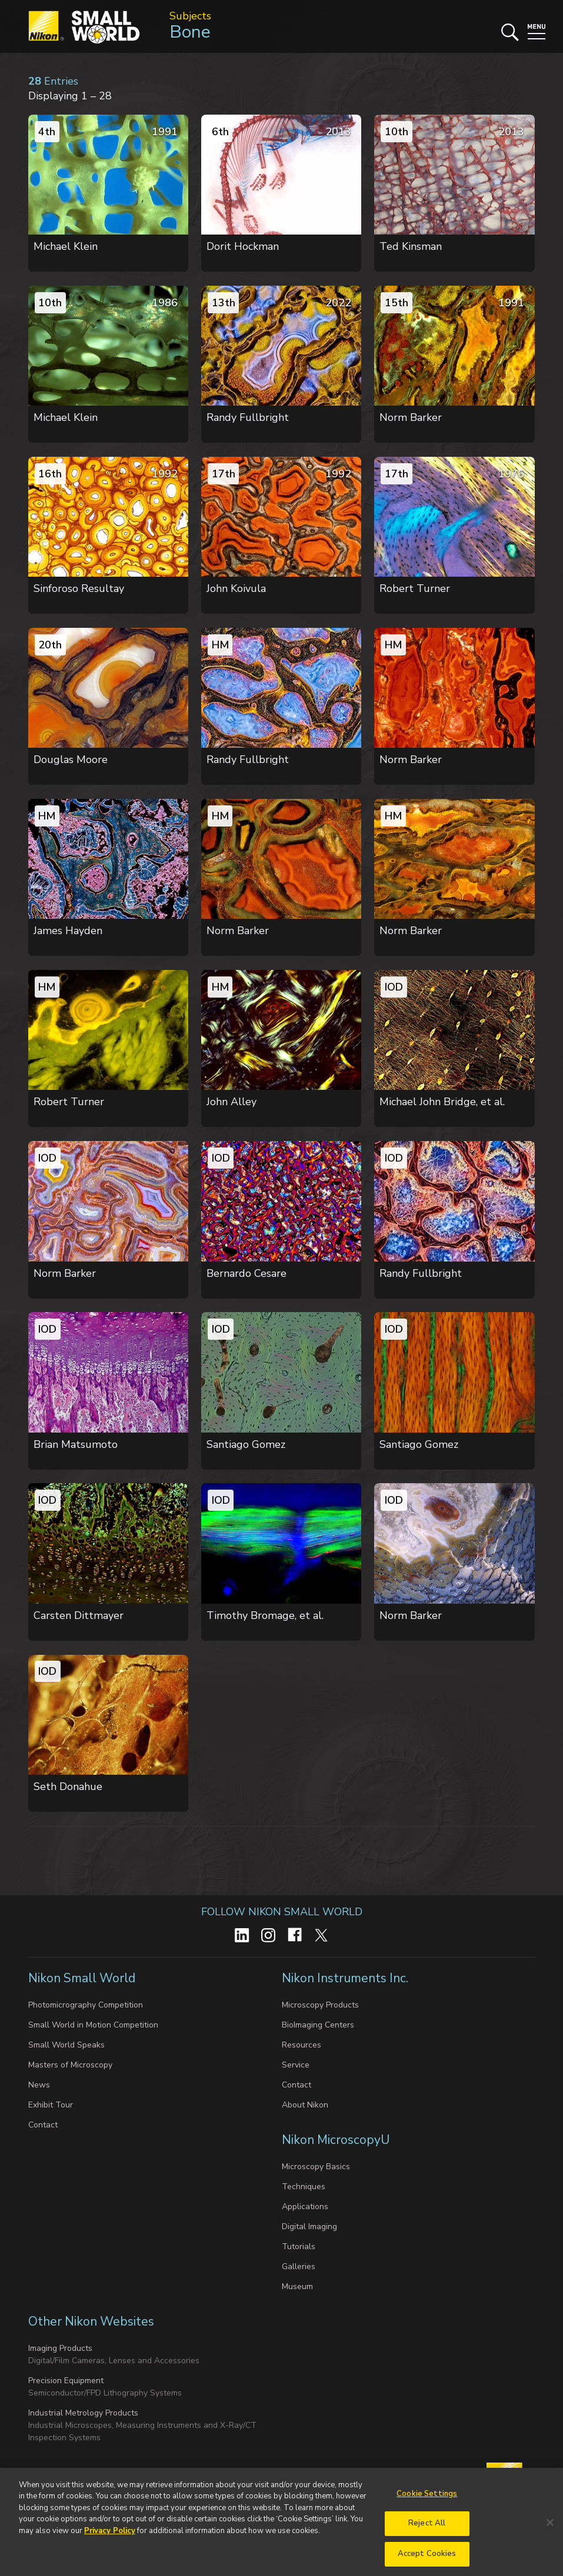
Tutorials (298, 2246)
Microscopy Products (320, 2004)
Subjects (190, 16)
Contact (43, 2124)
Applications (305, 2206)
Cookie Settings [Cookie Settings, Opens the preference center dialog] (427, 2501)
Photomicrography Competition (85, 2004)
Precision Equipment (66, 2380)
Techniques (303, 2186)
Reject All (426, 2531)
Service (295, 2064)
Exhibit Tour (50, 2104)
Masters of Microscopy (70, 2064)
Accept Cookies (427, 2561)
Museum (297, 2286)
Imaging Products (60, 2348)
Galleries (298, 2266)
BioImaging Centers (318, 2024)
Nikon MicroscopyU (335, 2140)
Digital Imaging (309, 2226)
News (39, 2084)
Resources (301, 2044)
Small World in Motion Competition (93, 2024)
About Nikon (305, 2104)
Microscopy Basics (316, 2166)
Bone (190, 32)
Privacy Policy (109, 2538)
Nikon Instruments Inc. (346, 1978)
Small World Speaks (66, 2044)
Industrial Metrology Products (83, 2412)
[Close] (550, 2530)
